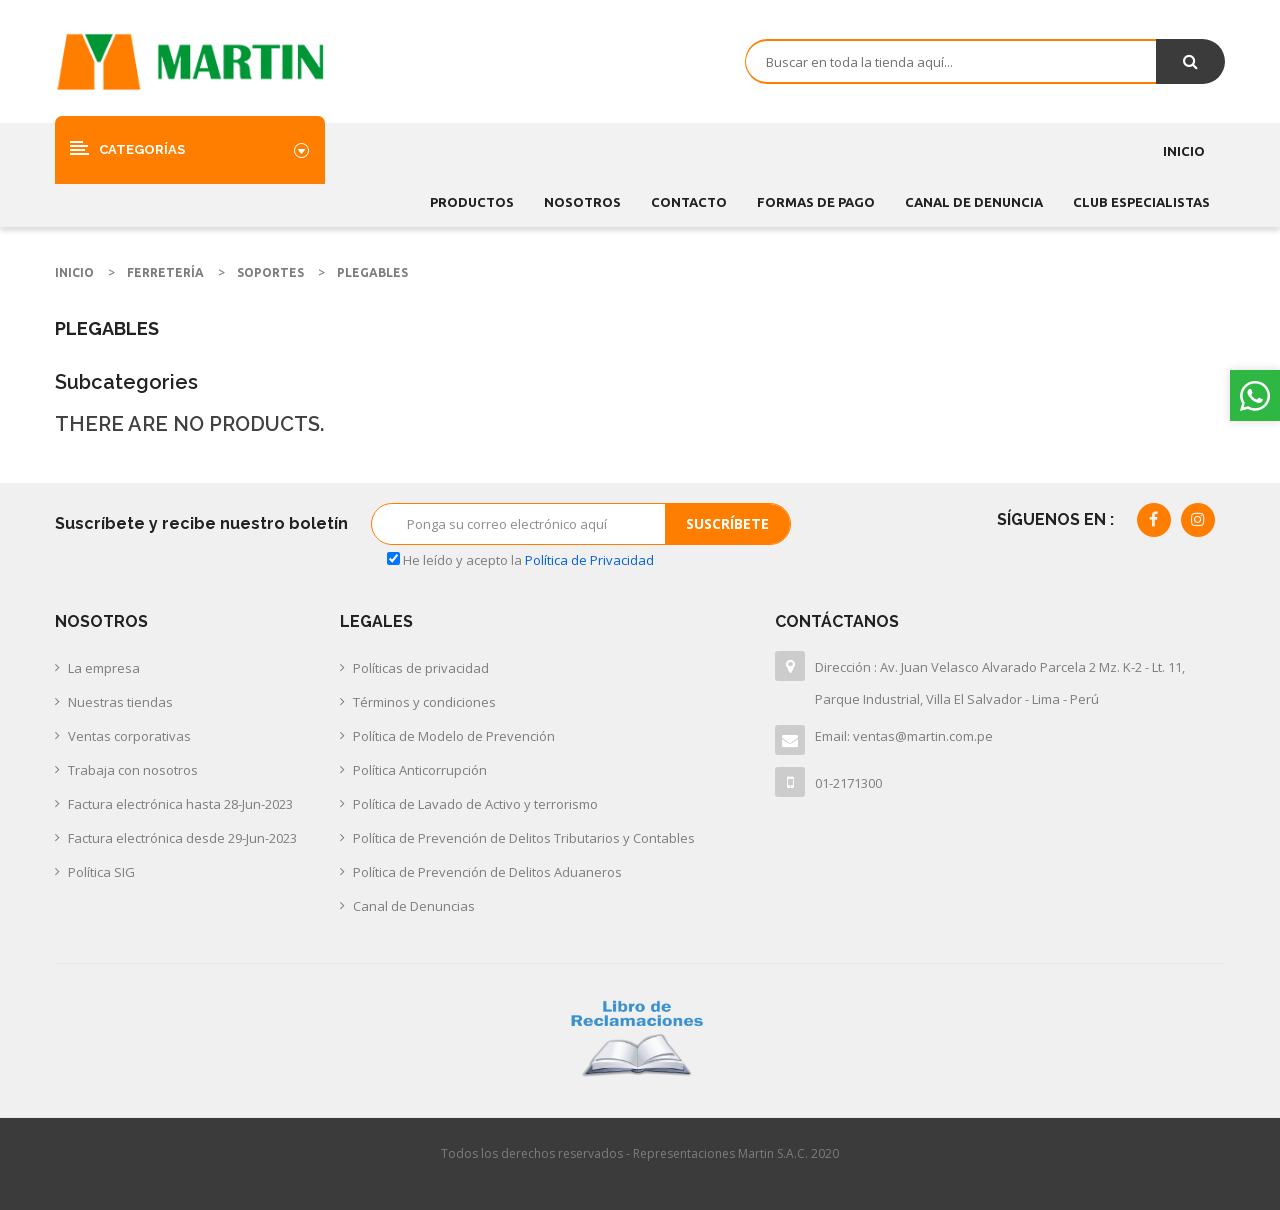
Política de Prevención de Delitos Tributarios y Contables (524, 838)
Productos (472, 202)
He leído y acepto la (520, 560)
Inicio (1184, 151)
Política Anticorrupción (420, 770)
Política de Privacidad (589, 560)
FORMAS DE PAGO (816, 202)
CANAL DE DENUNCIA (974, 202)
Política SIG (101, 872)
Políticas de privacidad (421, 668)
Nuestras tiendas (120, 702)
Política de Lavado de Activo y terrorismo (475, 804)
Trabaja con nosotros (133, 770)
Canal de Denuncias (414, 906)
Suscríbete (727, 523)
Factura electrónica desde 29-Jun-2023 (182, 838)
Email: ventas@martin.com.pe (904, 736)
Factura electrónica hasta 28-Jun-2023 (180, 804)
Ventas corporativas (129, 736)
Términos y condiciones (424, 702)
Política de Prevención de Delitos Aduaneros (487, 872)
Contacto (689, 202)
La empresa (104, 668)
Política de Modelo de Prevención (454, 736)
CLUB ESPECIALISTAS (1141, 202)
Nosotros (582, 202)
